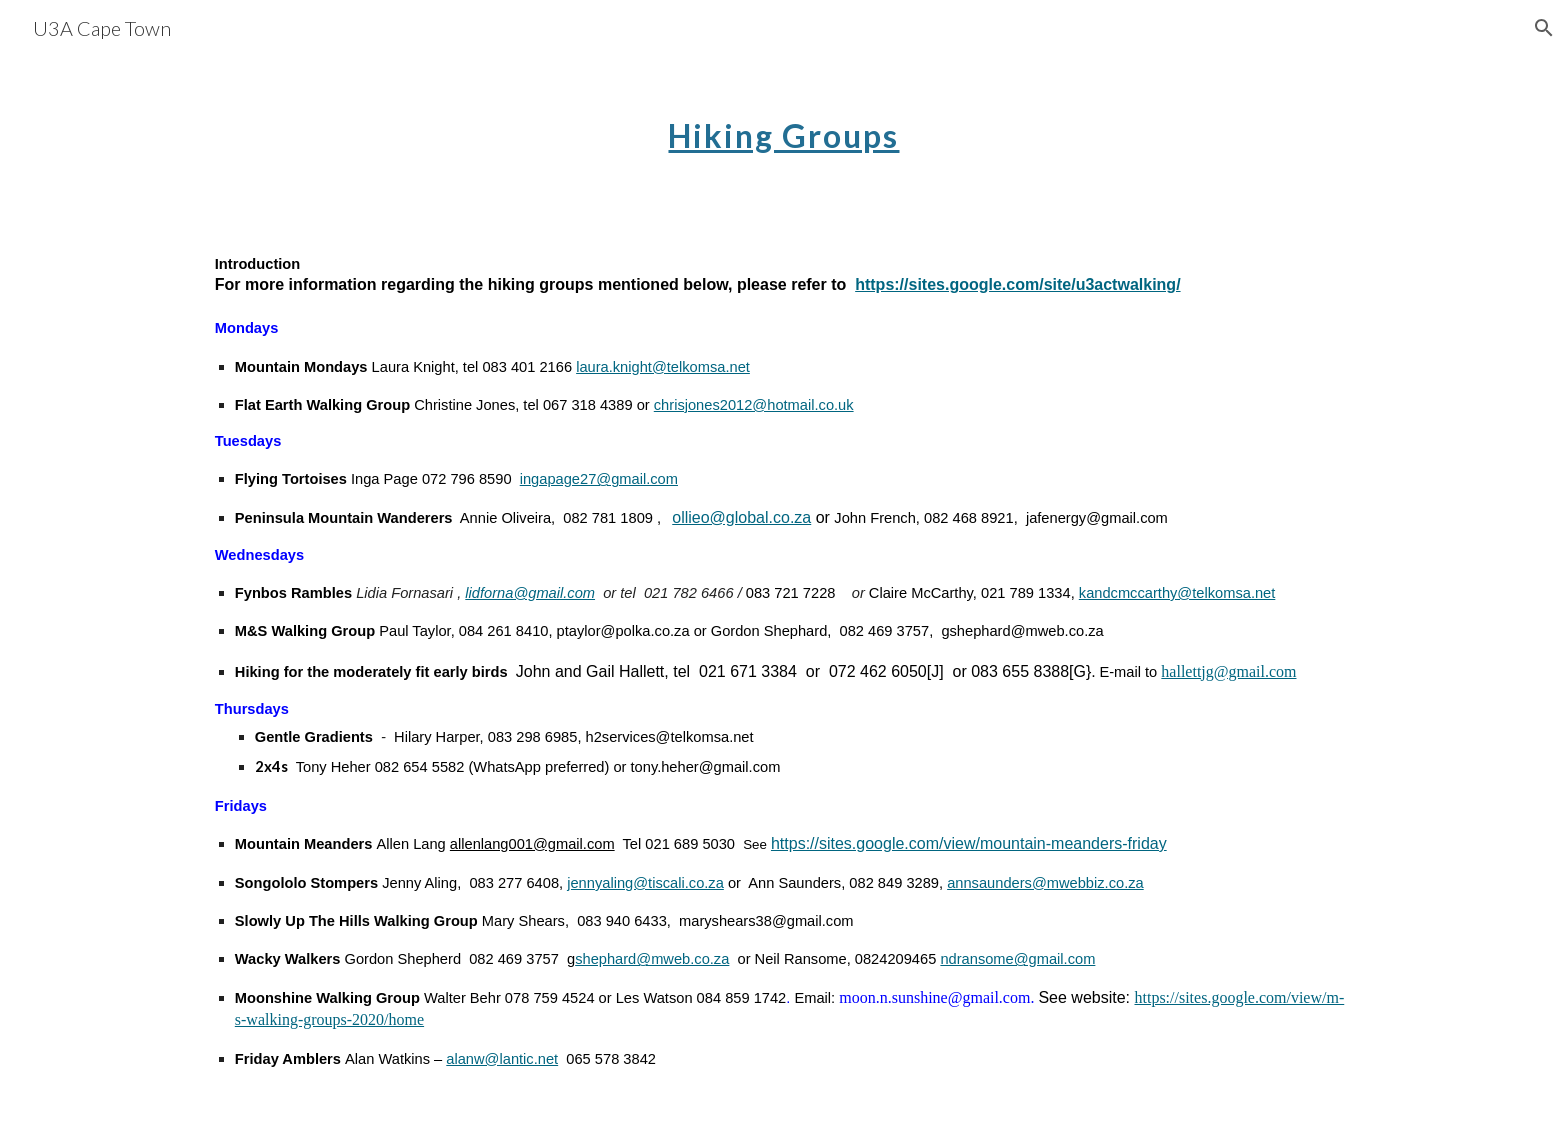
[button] (1544, 28)
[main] (784, 125)
